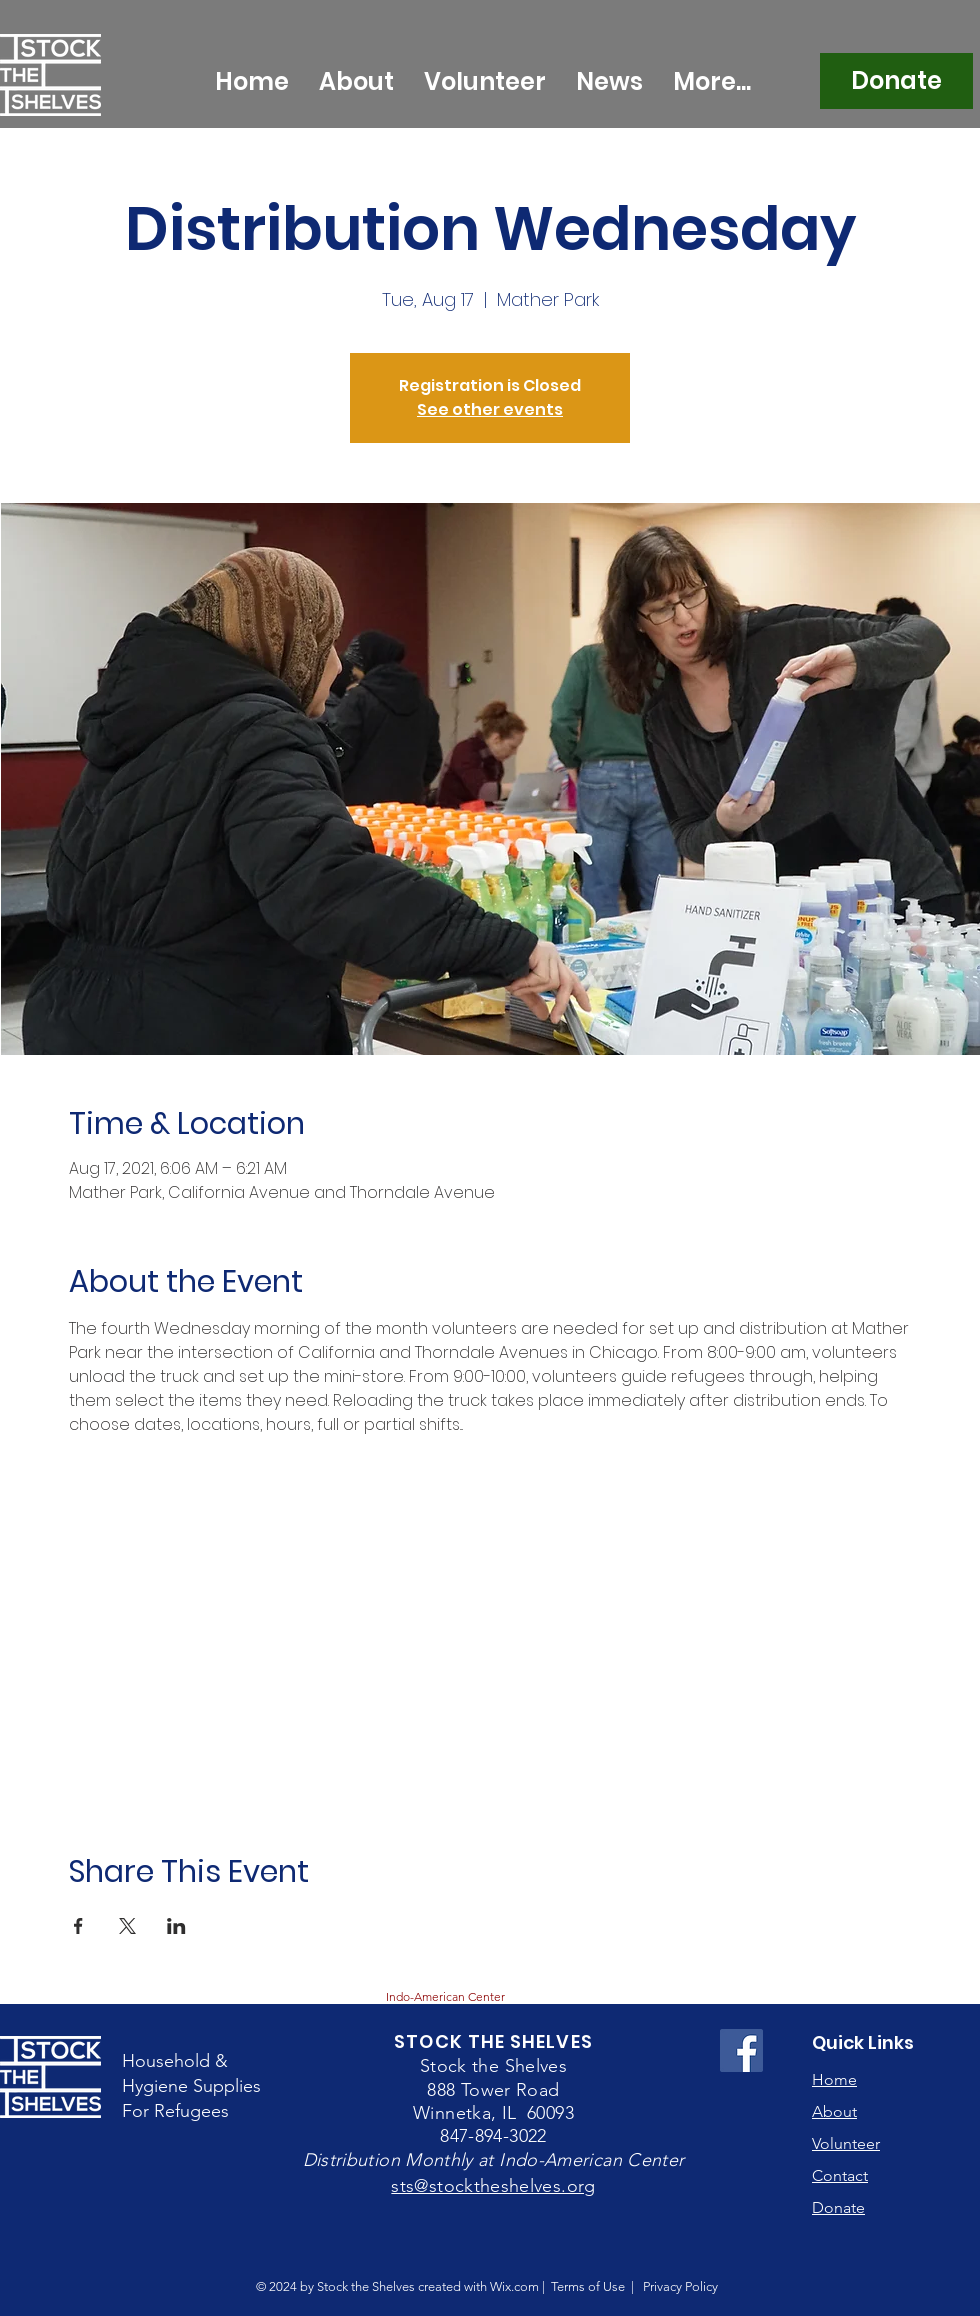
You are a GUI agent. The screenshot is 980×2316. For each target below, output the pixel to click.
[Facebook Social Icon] (741, 2050)
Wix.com (514, 2286)
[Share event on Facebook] (78, 1926)
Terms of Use (588, 2286)
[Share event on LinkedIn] (176, 1926)
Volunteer (846, 2143)
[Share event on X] (127, 1926)
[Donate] (896, 81)
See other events (490, 409)
